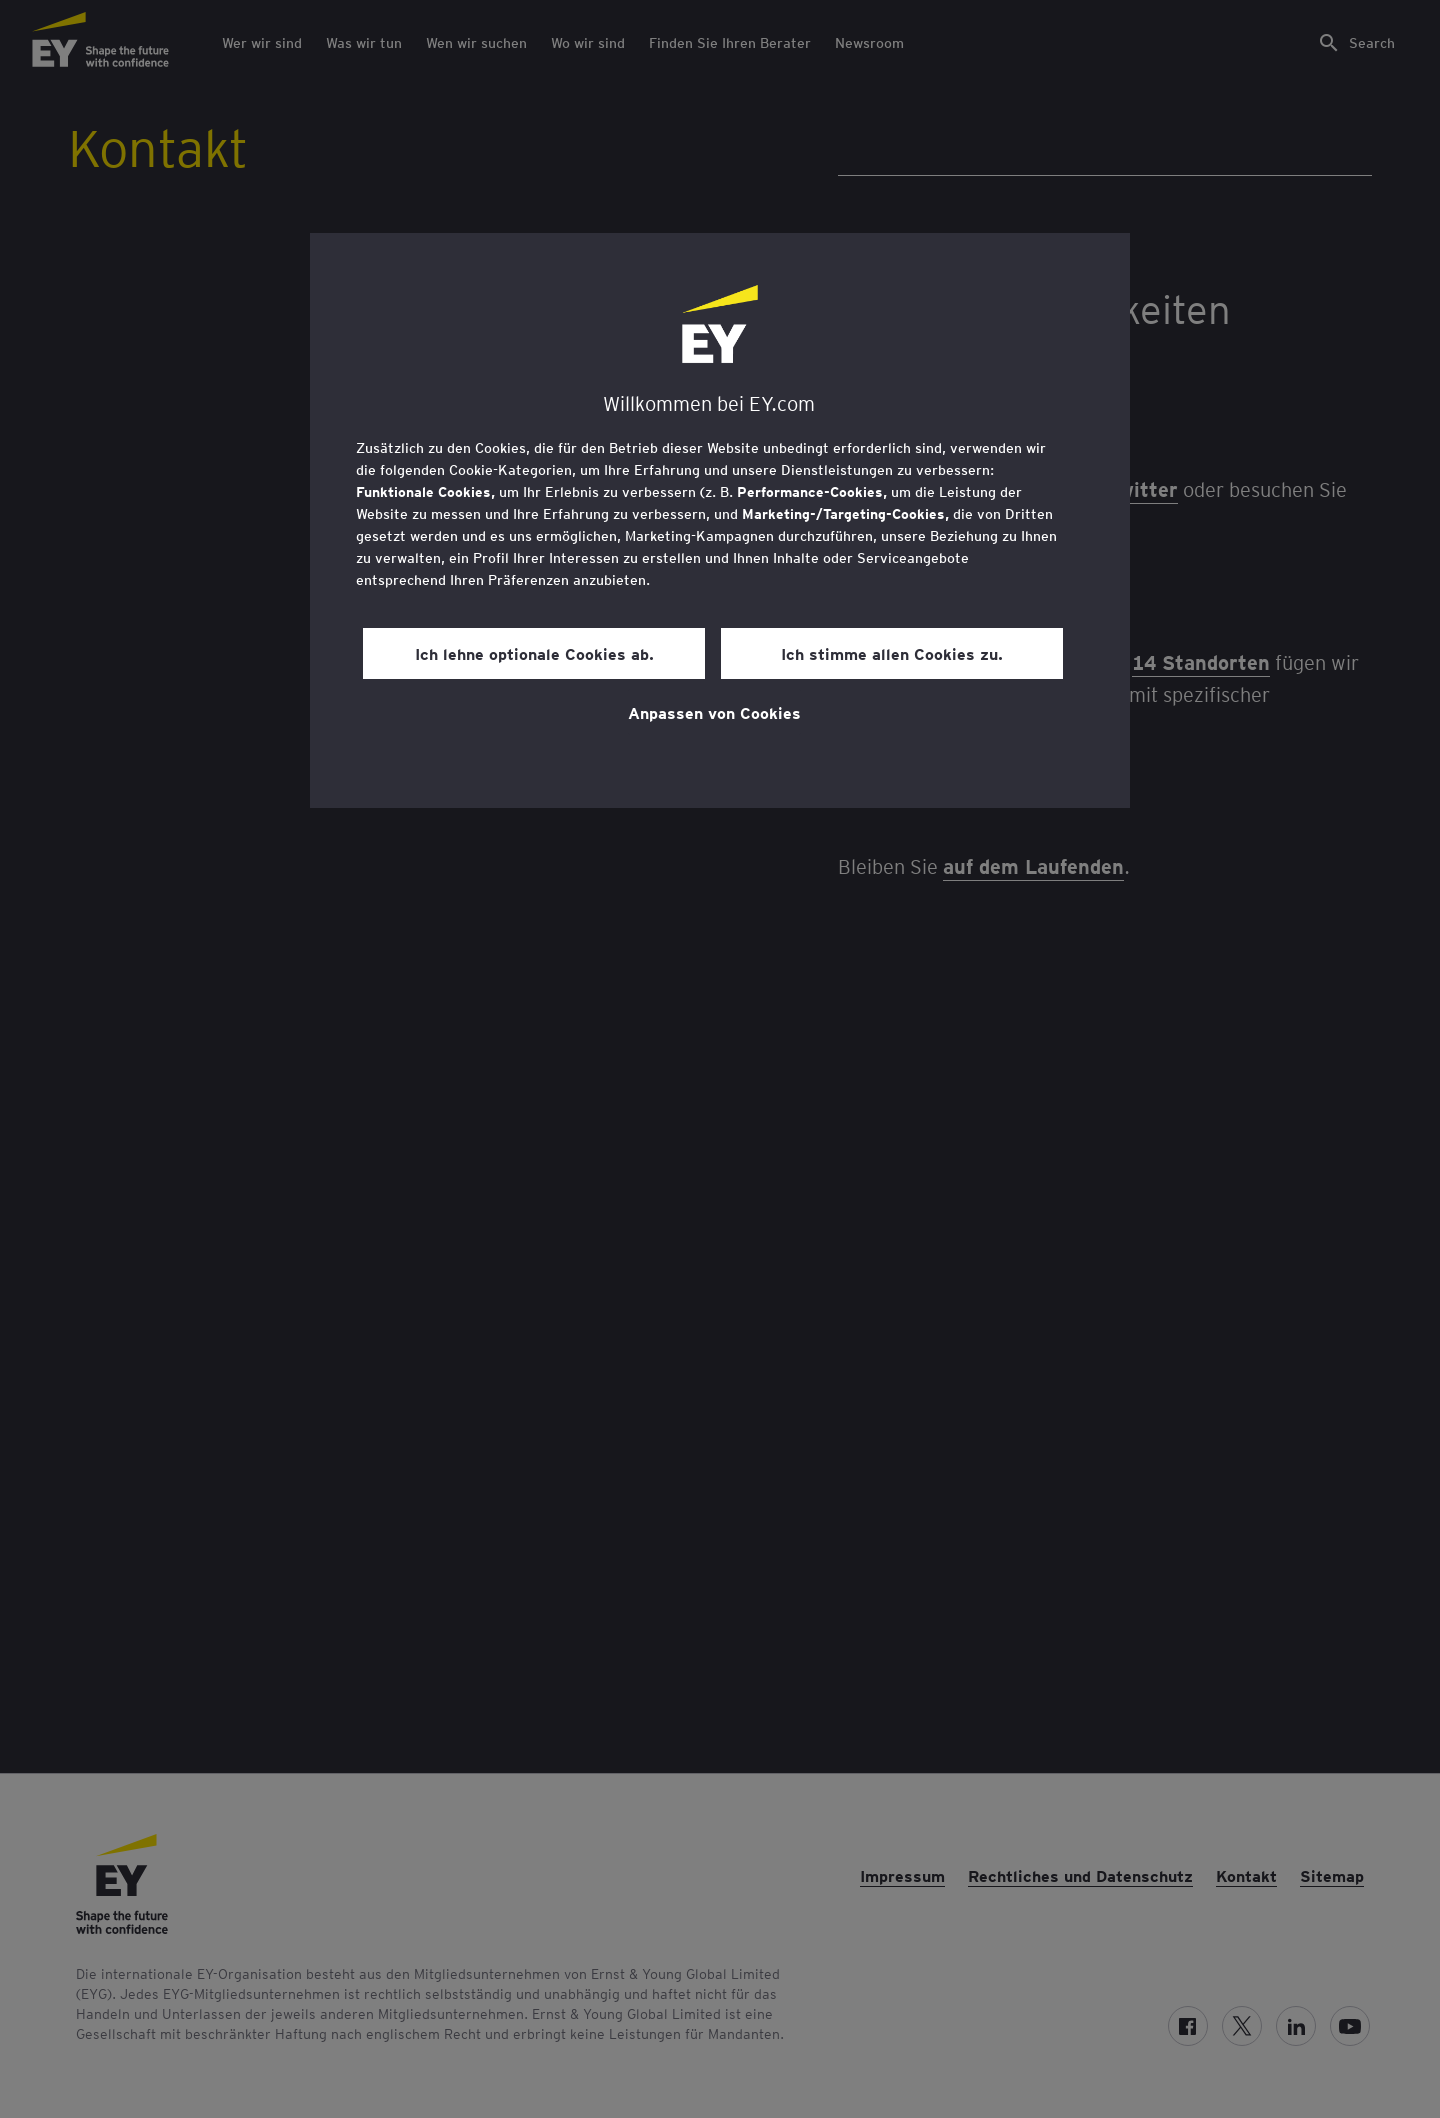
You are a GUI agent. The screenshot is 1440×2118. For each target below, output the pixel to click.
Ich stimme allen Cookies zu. (892, 653)
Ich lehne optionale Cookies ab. (534, 653)
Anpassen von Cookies (714, 712)
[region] (720, 520)
